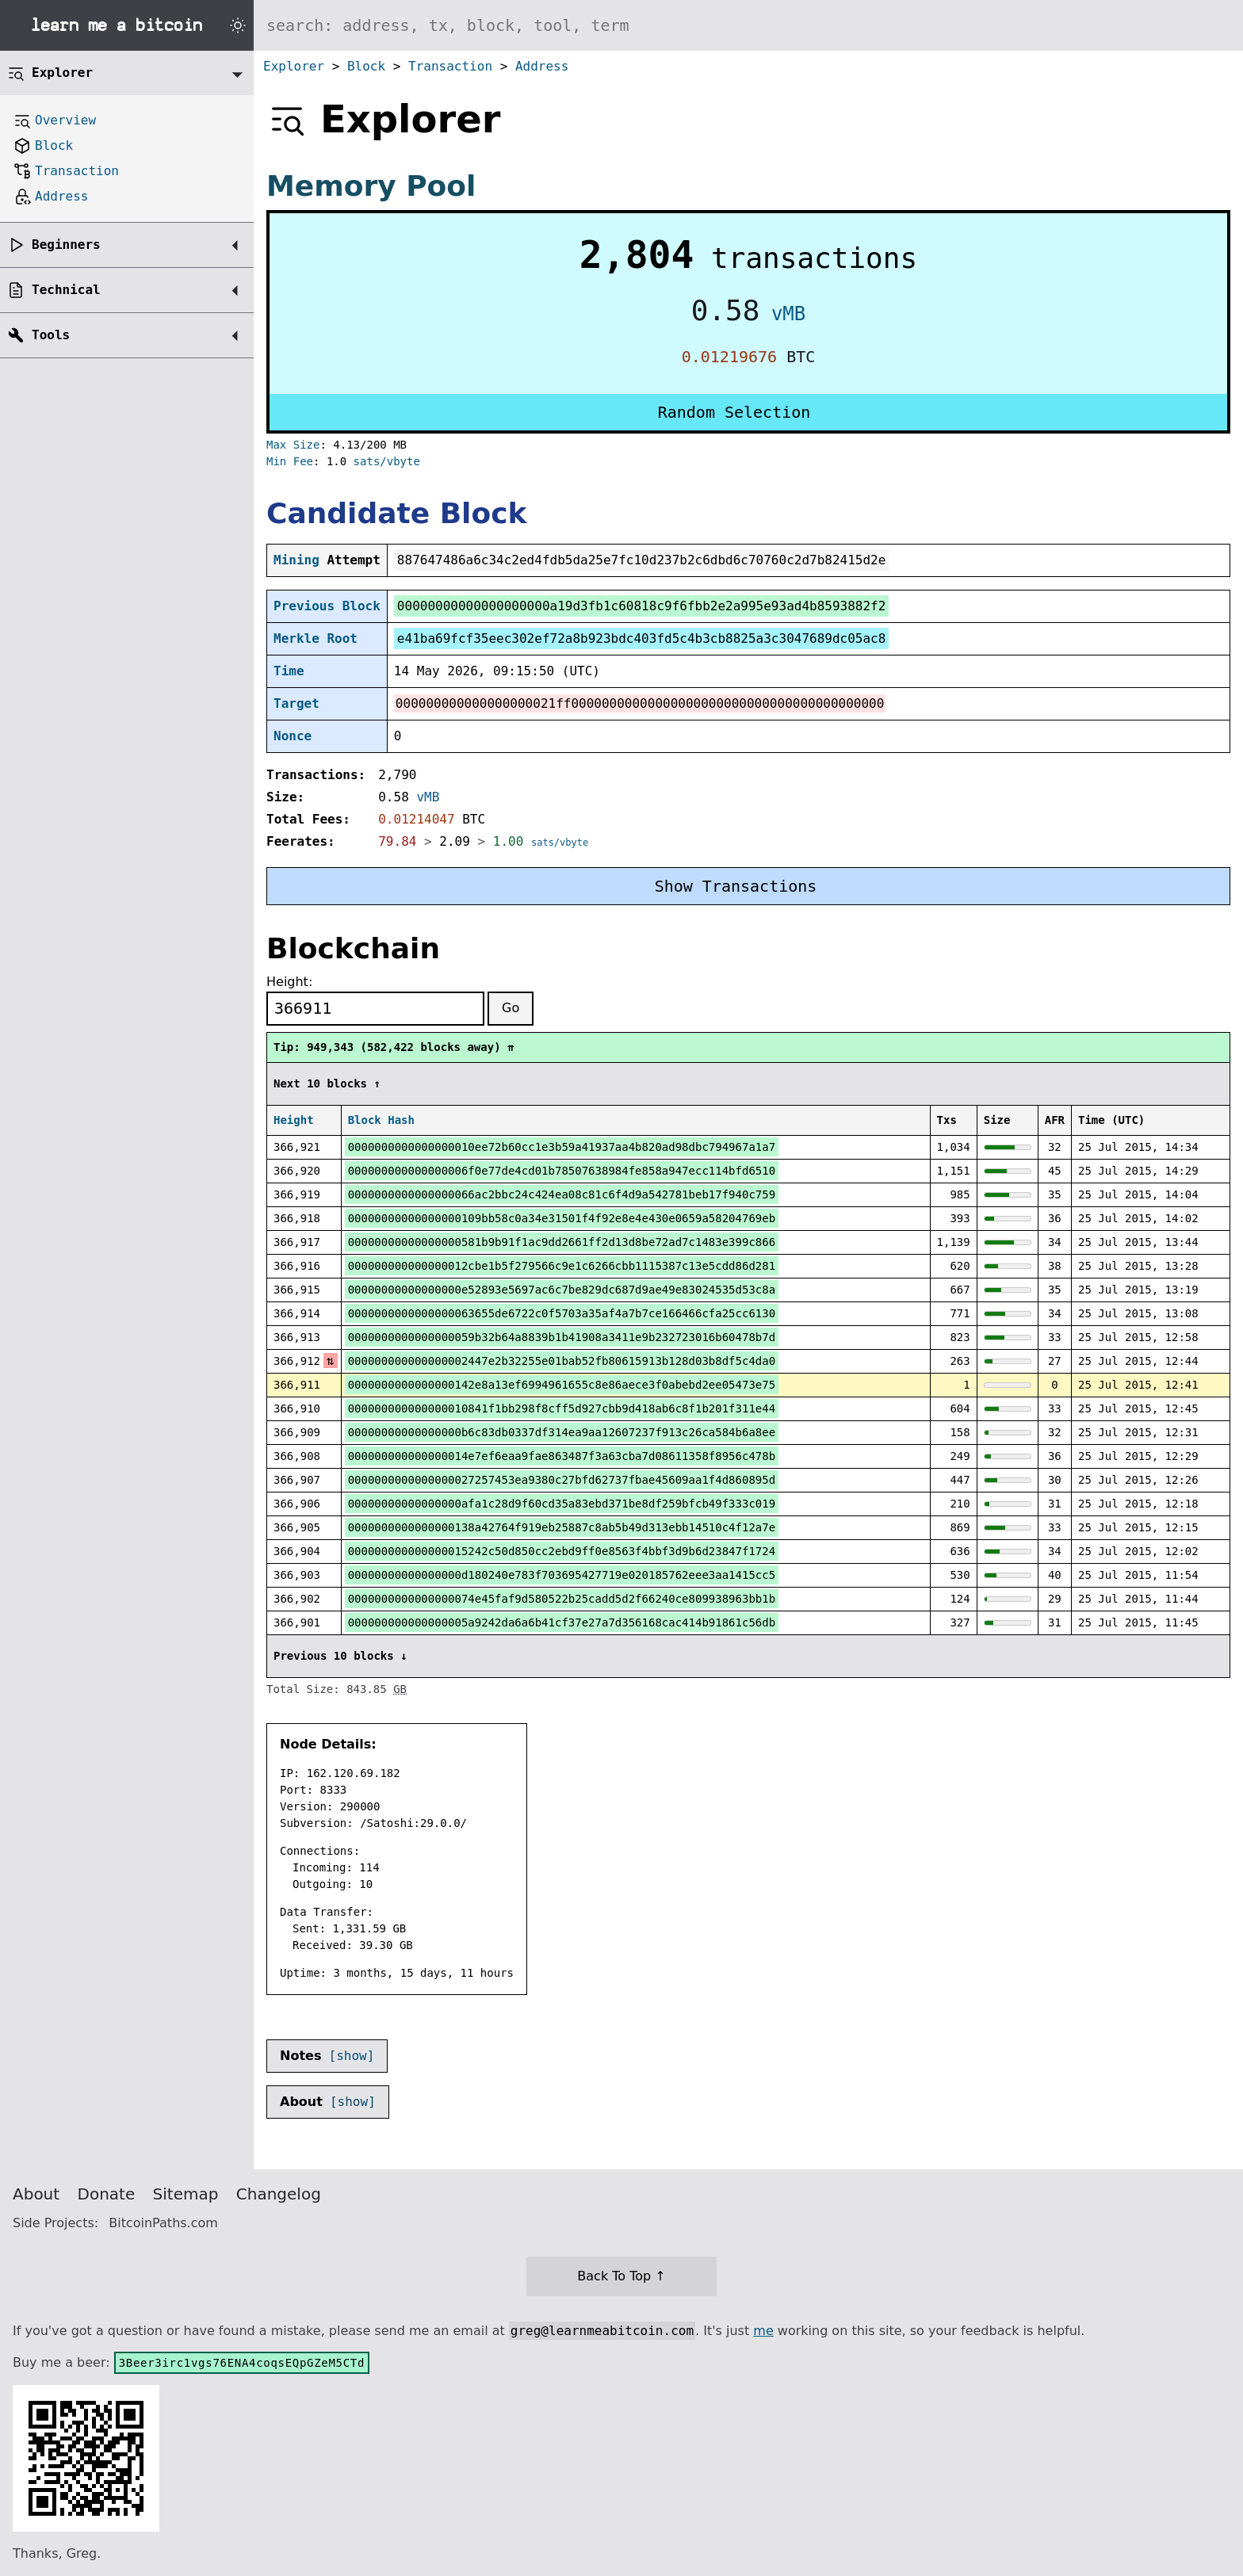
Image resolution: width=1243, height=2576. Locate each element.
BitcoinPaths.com (163, 2222)
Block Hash (381, 1120)
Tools (51, 334)
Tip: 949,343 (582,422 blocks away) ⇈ (393, 1047)
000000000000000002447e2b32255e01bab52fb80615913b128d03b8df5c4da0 (561, 1361)
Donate (107, 2193)
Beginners (66, 244)
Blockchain (353, 948)
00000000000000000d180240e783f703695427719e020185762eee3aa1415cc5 (561, 1575)
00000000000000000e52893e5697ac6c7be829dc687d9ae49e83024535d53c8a (561, 1289)
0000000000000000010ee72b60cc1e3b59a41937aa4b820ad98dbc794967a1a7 (561, 1147)
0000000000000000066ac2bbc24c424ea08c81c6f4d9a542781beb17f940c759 (561, 1194)
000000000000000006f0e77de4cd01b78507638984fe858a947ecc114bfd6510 (561, 1170)
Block (366, 66)
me (763, 2330)
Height (293, 1120)
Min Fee (289, 461)
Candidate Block (396, 513)
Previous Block (327, 605)
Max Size (292, 444)
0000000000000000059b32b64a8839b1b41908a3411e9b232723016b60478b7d (561, 1337)
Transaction (450, 66)
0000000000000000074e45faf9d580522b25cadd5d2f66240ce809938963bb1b (561, 1598)
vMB (788, 314)
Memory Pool (371, 186)
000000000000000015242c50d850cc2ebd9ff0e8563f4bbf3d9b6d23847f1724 (561, 1551)
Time (288, 670)
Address (541, 66)
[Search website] (748, 25)
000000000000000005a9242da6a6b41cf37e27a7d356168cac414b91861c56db (561, 1622)
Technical (66, 289)
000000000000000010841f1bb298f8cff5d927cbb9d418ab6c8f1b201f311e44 (561, 1408)
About (36, 2193)
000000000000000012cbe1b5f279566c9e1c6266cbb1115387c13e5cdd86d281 (561, 1265)
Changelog (278, 2193)
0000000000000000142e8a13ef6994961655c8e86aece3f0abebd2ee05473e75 (561, 1384)
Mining (296, 560)
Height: (289, 981)
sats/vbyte (387, 461)
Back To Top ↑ (621, 2276)
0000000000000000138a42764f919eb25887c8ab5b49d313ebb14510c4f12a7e (561, 1527)
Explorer (293, 66)
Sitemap (186, 2193)
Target (296, 703)
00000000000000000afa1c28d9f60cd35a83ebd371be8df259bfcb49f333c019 (561, 1503)
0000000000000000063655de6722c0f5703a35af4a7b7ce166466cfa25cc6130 (561, 1313)
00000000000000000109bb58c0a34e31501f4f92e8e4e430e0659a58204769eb (561, 1218)
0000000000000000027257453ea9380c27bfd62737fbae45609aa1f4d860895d (561, 1479)
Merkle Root (315, 638)
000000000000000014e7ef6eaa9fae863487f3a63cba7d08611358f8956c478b (561, 1456)
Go (510, 1007)
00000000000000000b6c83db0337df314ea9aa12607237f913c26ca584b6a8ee (561, 1432)
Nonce (292, 735)
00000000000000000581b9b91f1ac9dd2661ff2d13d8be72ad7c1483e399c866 (561, 1242)
